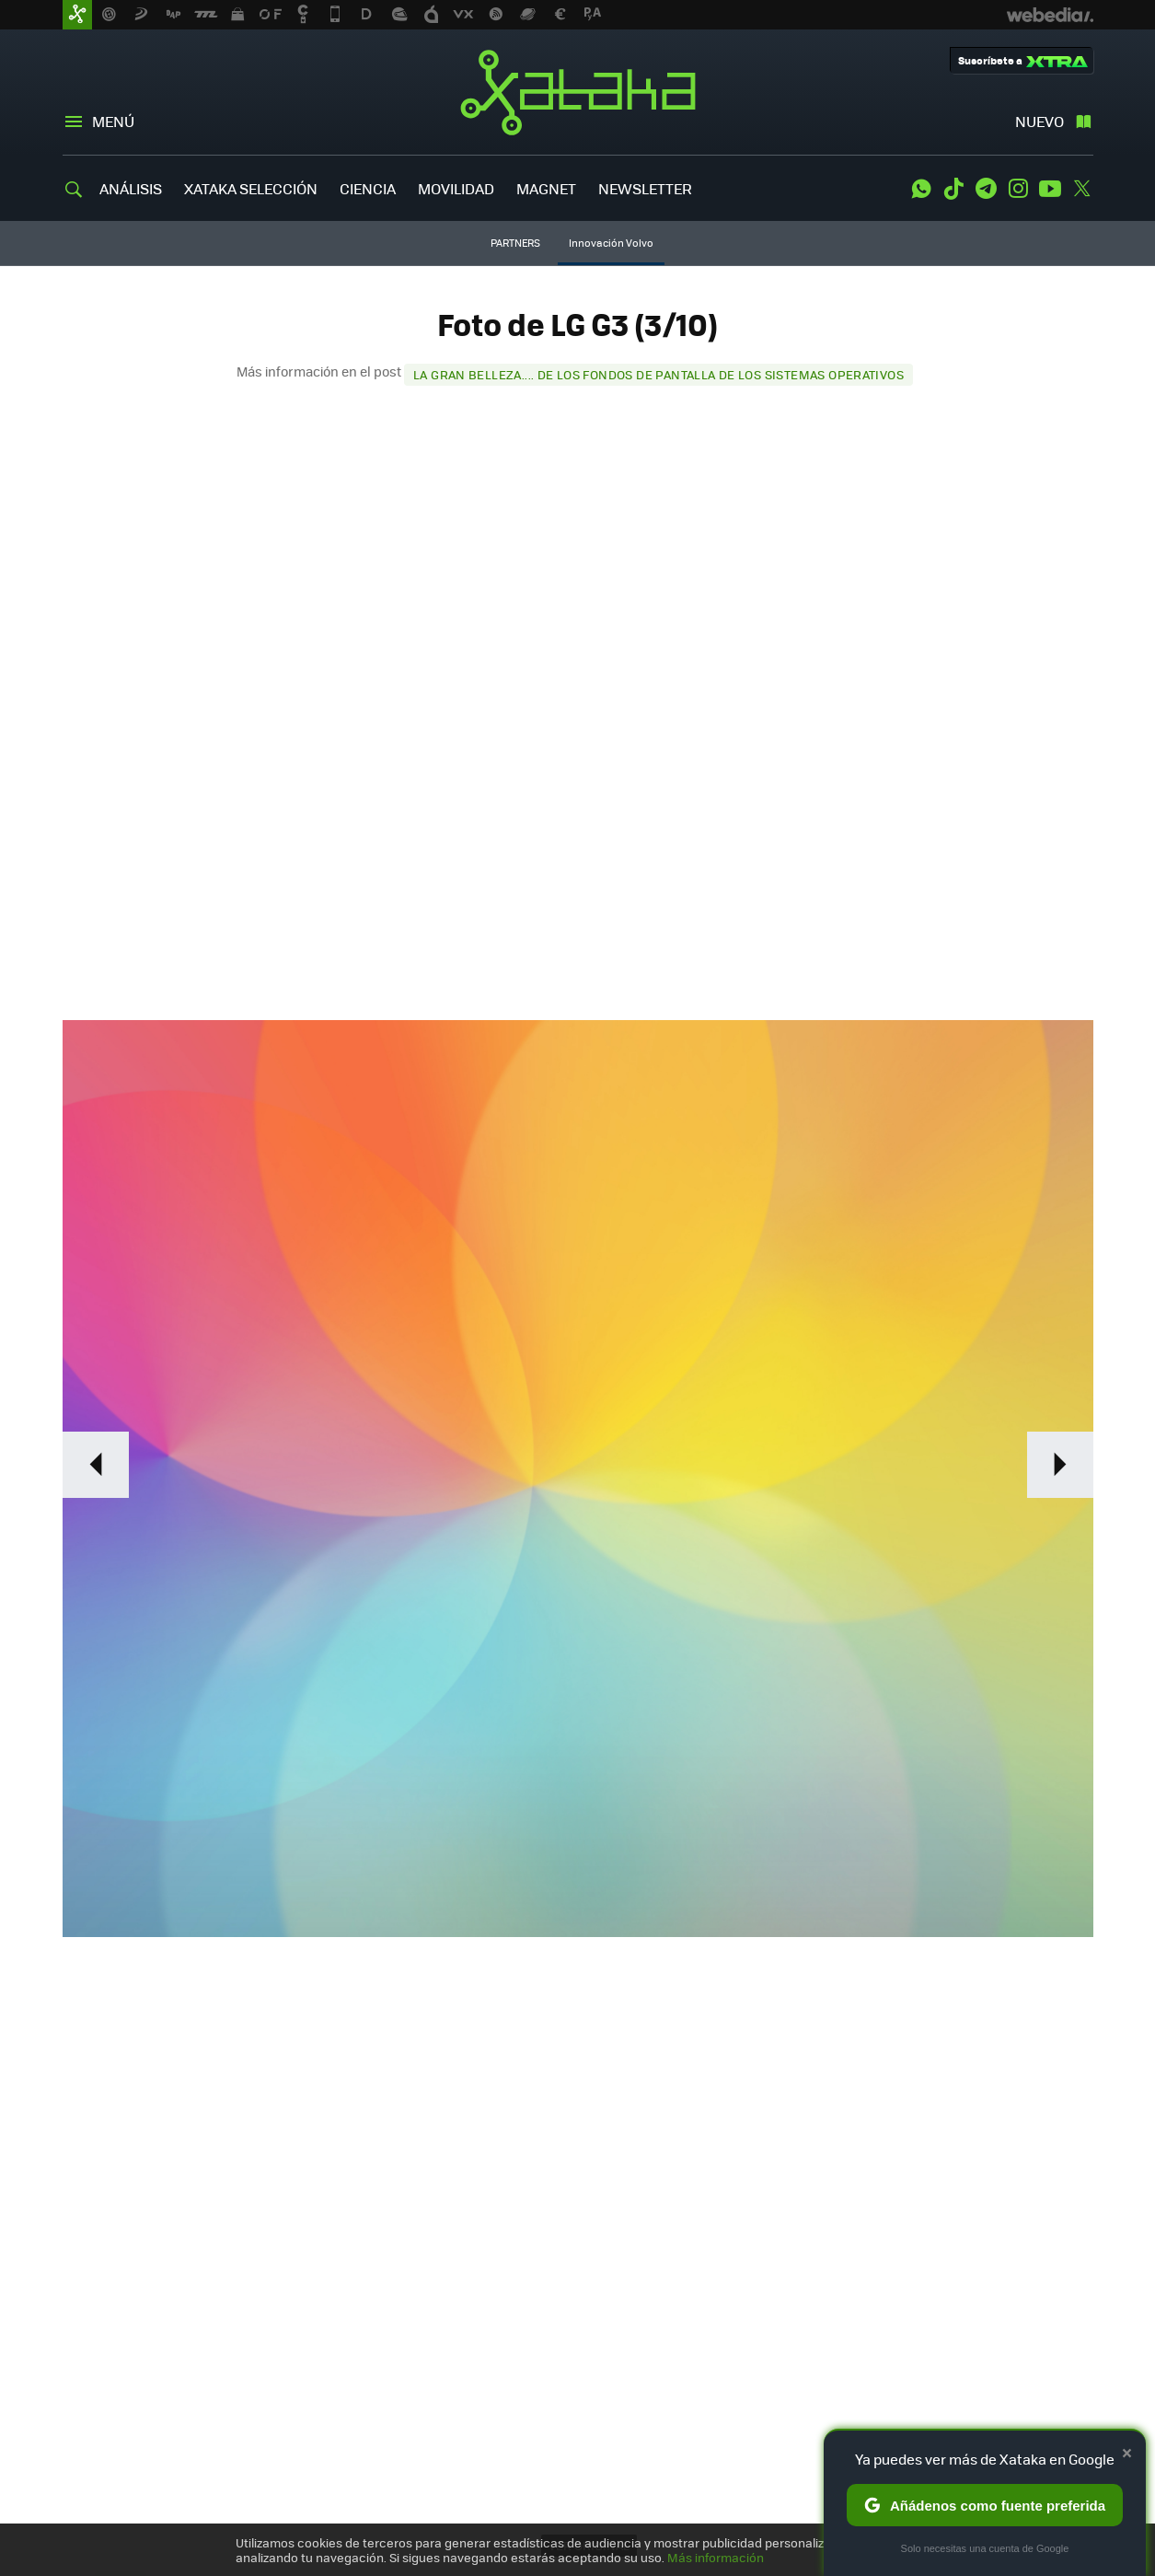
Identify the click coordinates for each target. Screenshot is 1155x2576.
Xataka (578, 92)
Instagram (1018, 189)
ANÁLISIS (130, 188)
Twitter (1082, 189)
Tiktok (953, 189)
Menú (113, 121)
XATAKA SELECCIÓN (251, 188)
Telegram (986, 189)
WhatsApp (921, 189)
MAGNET (546, 188)
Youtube (1050, 189)
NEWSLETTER (645, 188)
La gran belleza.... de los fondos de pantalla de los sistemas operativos (658, 374)
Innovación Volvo (611, 242)
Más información (715, 2557)
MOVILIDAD (456, 188)
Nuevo (1039, 121)
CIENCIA (368, 188)
